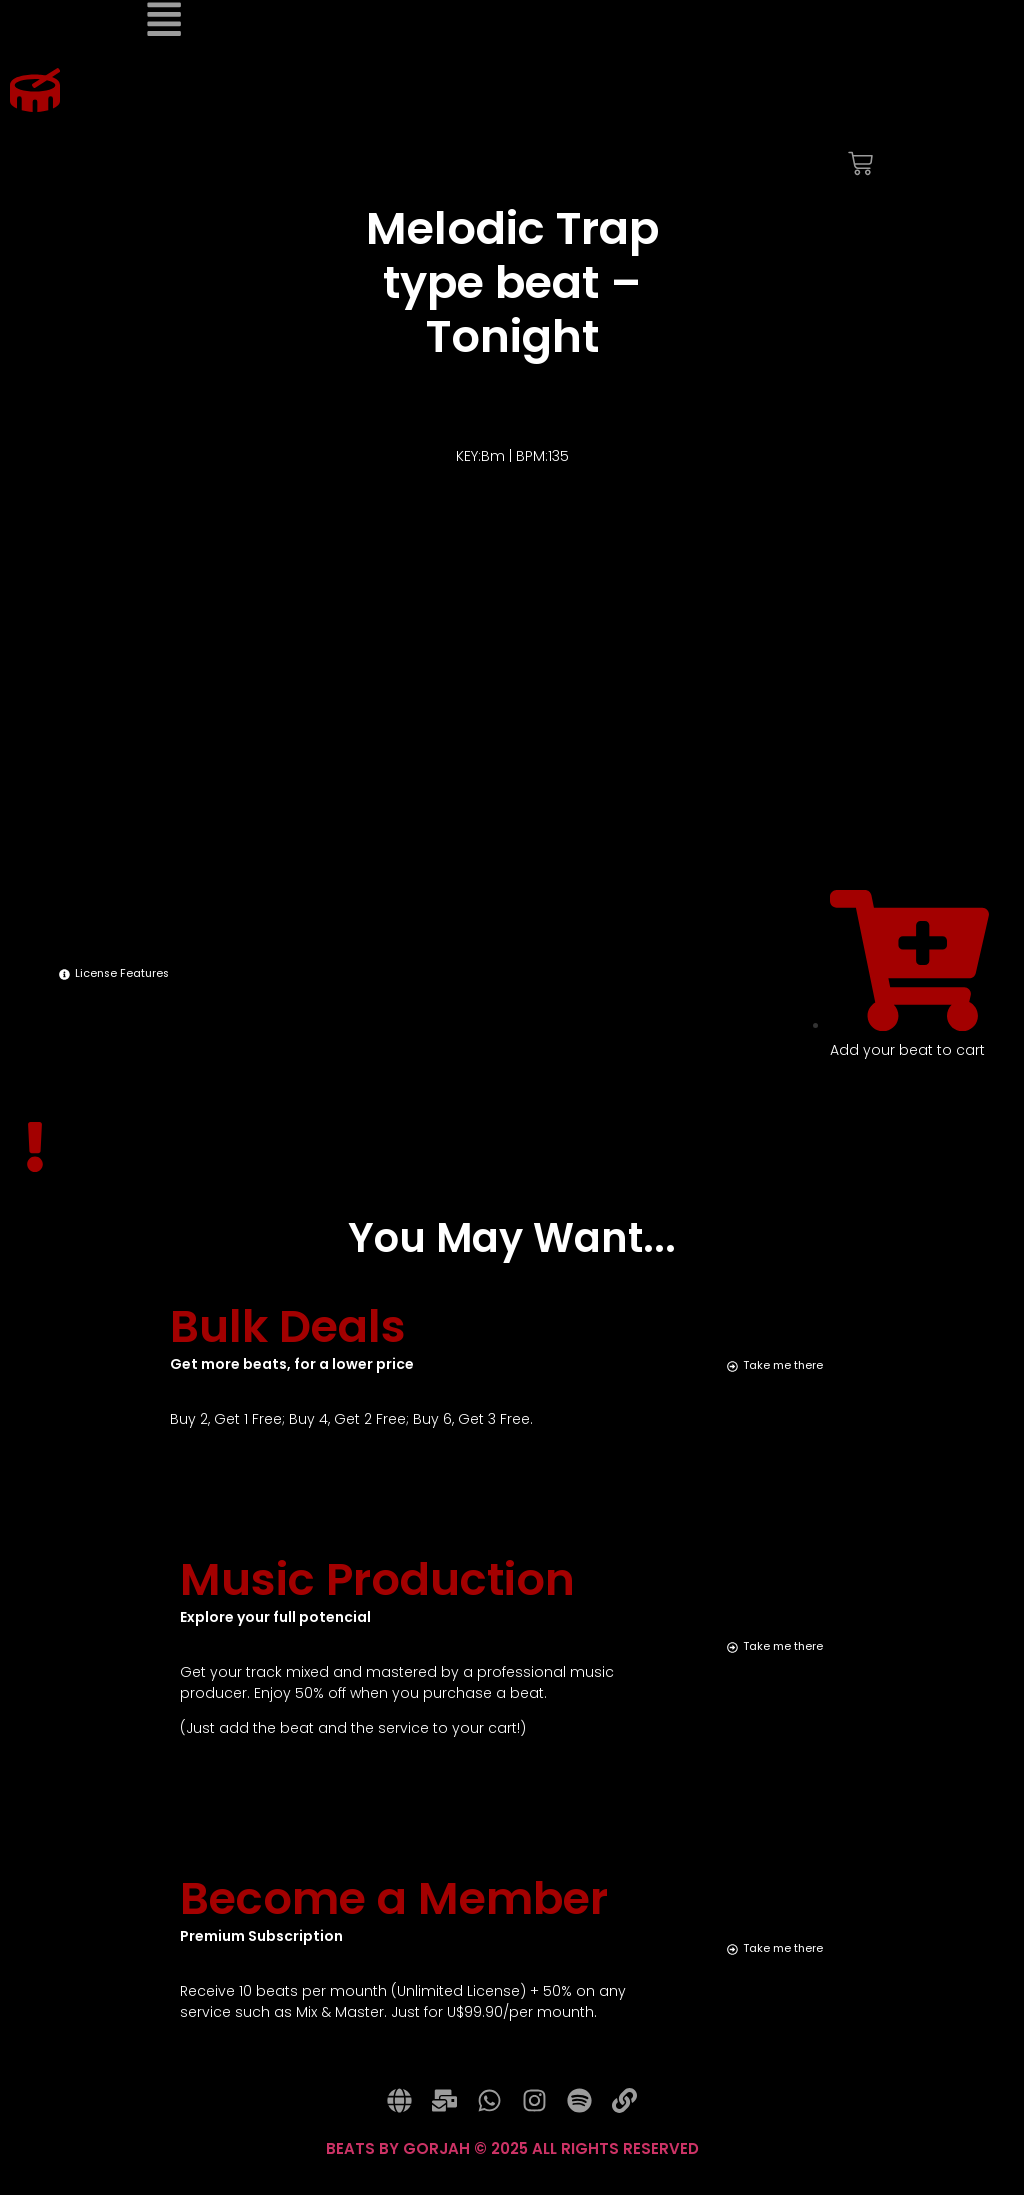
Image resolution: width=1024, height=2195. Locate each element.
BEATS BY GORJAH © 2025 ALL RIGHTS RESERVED (512, 2165)
